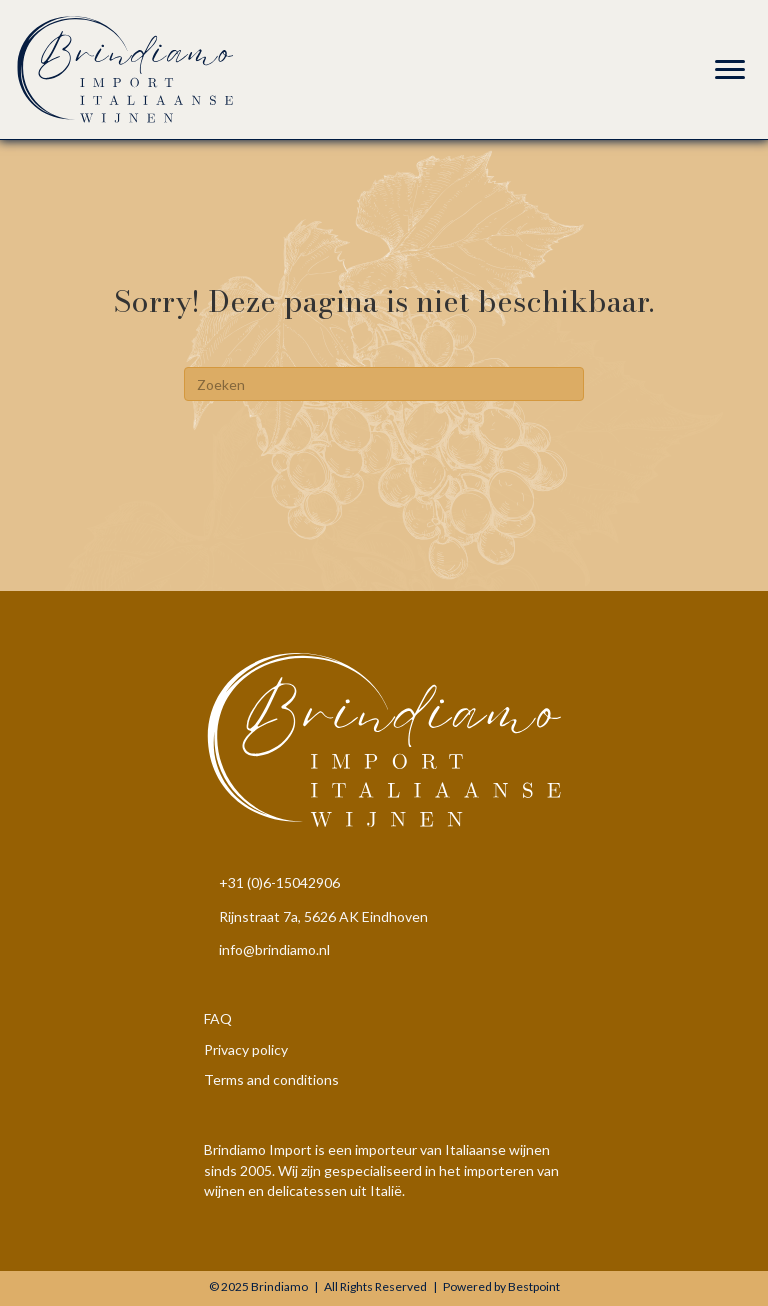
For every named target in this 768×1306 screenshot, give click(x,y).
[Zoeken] (384, 384)
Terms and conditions (271, 1079)
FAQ (218, 1018)
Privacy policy (246, 1049)
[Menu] (730, 70)
